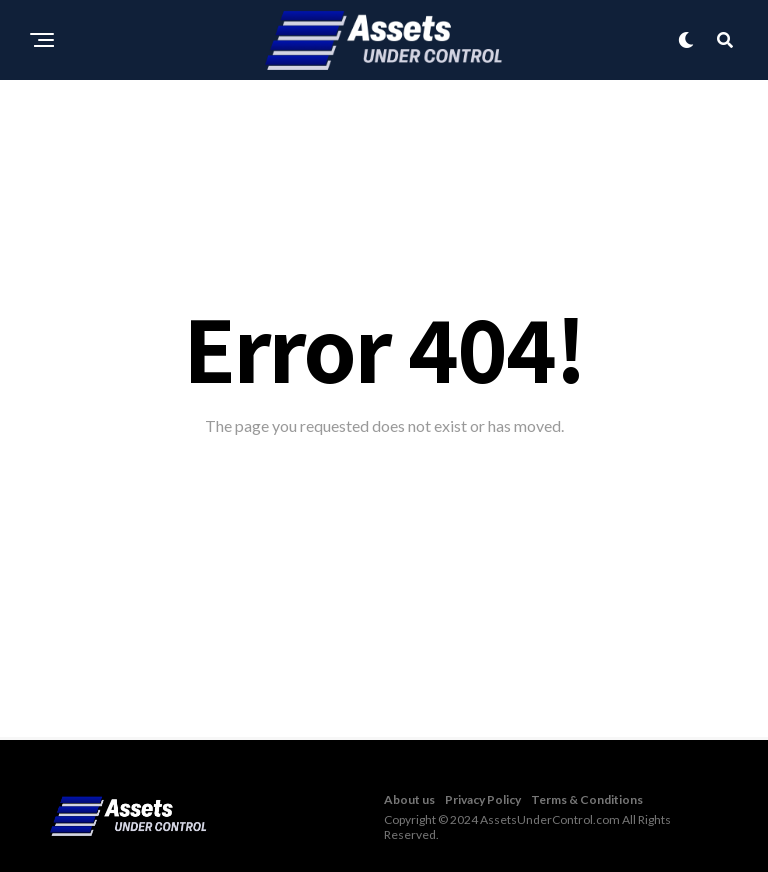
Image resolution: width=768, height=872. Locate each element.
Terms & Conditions (587, 799)
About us (409, 799)
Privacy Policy (483, 799)
